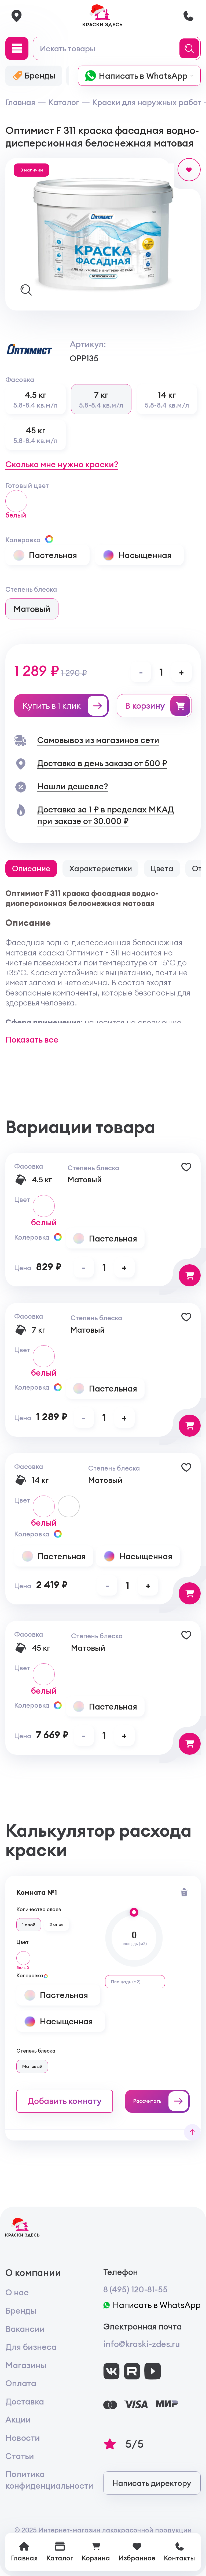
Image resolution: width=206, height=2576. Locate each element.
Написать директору (151, 2483)
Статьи (19, 2456)
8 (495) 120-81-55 (135, 2289)
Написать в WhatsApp (152, 2305)
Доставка (24, 2401)
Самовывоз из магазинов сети (98, 740)
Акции (18, 2419)
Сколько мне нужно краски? (61, 464)
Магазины (25, 2365)
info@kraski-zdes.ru (141, 2344)
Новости (22, 2437)
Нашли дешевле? (72, 786)
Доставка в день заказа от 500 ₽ (102, 763)
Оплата (20, 2383)
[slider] (134, 1912)
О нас (17, 2292)
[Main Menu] (16, 48)
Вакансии (25, 2329)
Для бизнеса (31, 2347)
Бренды (20, 2310)
